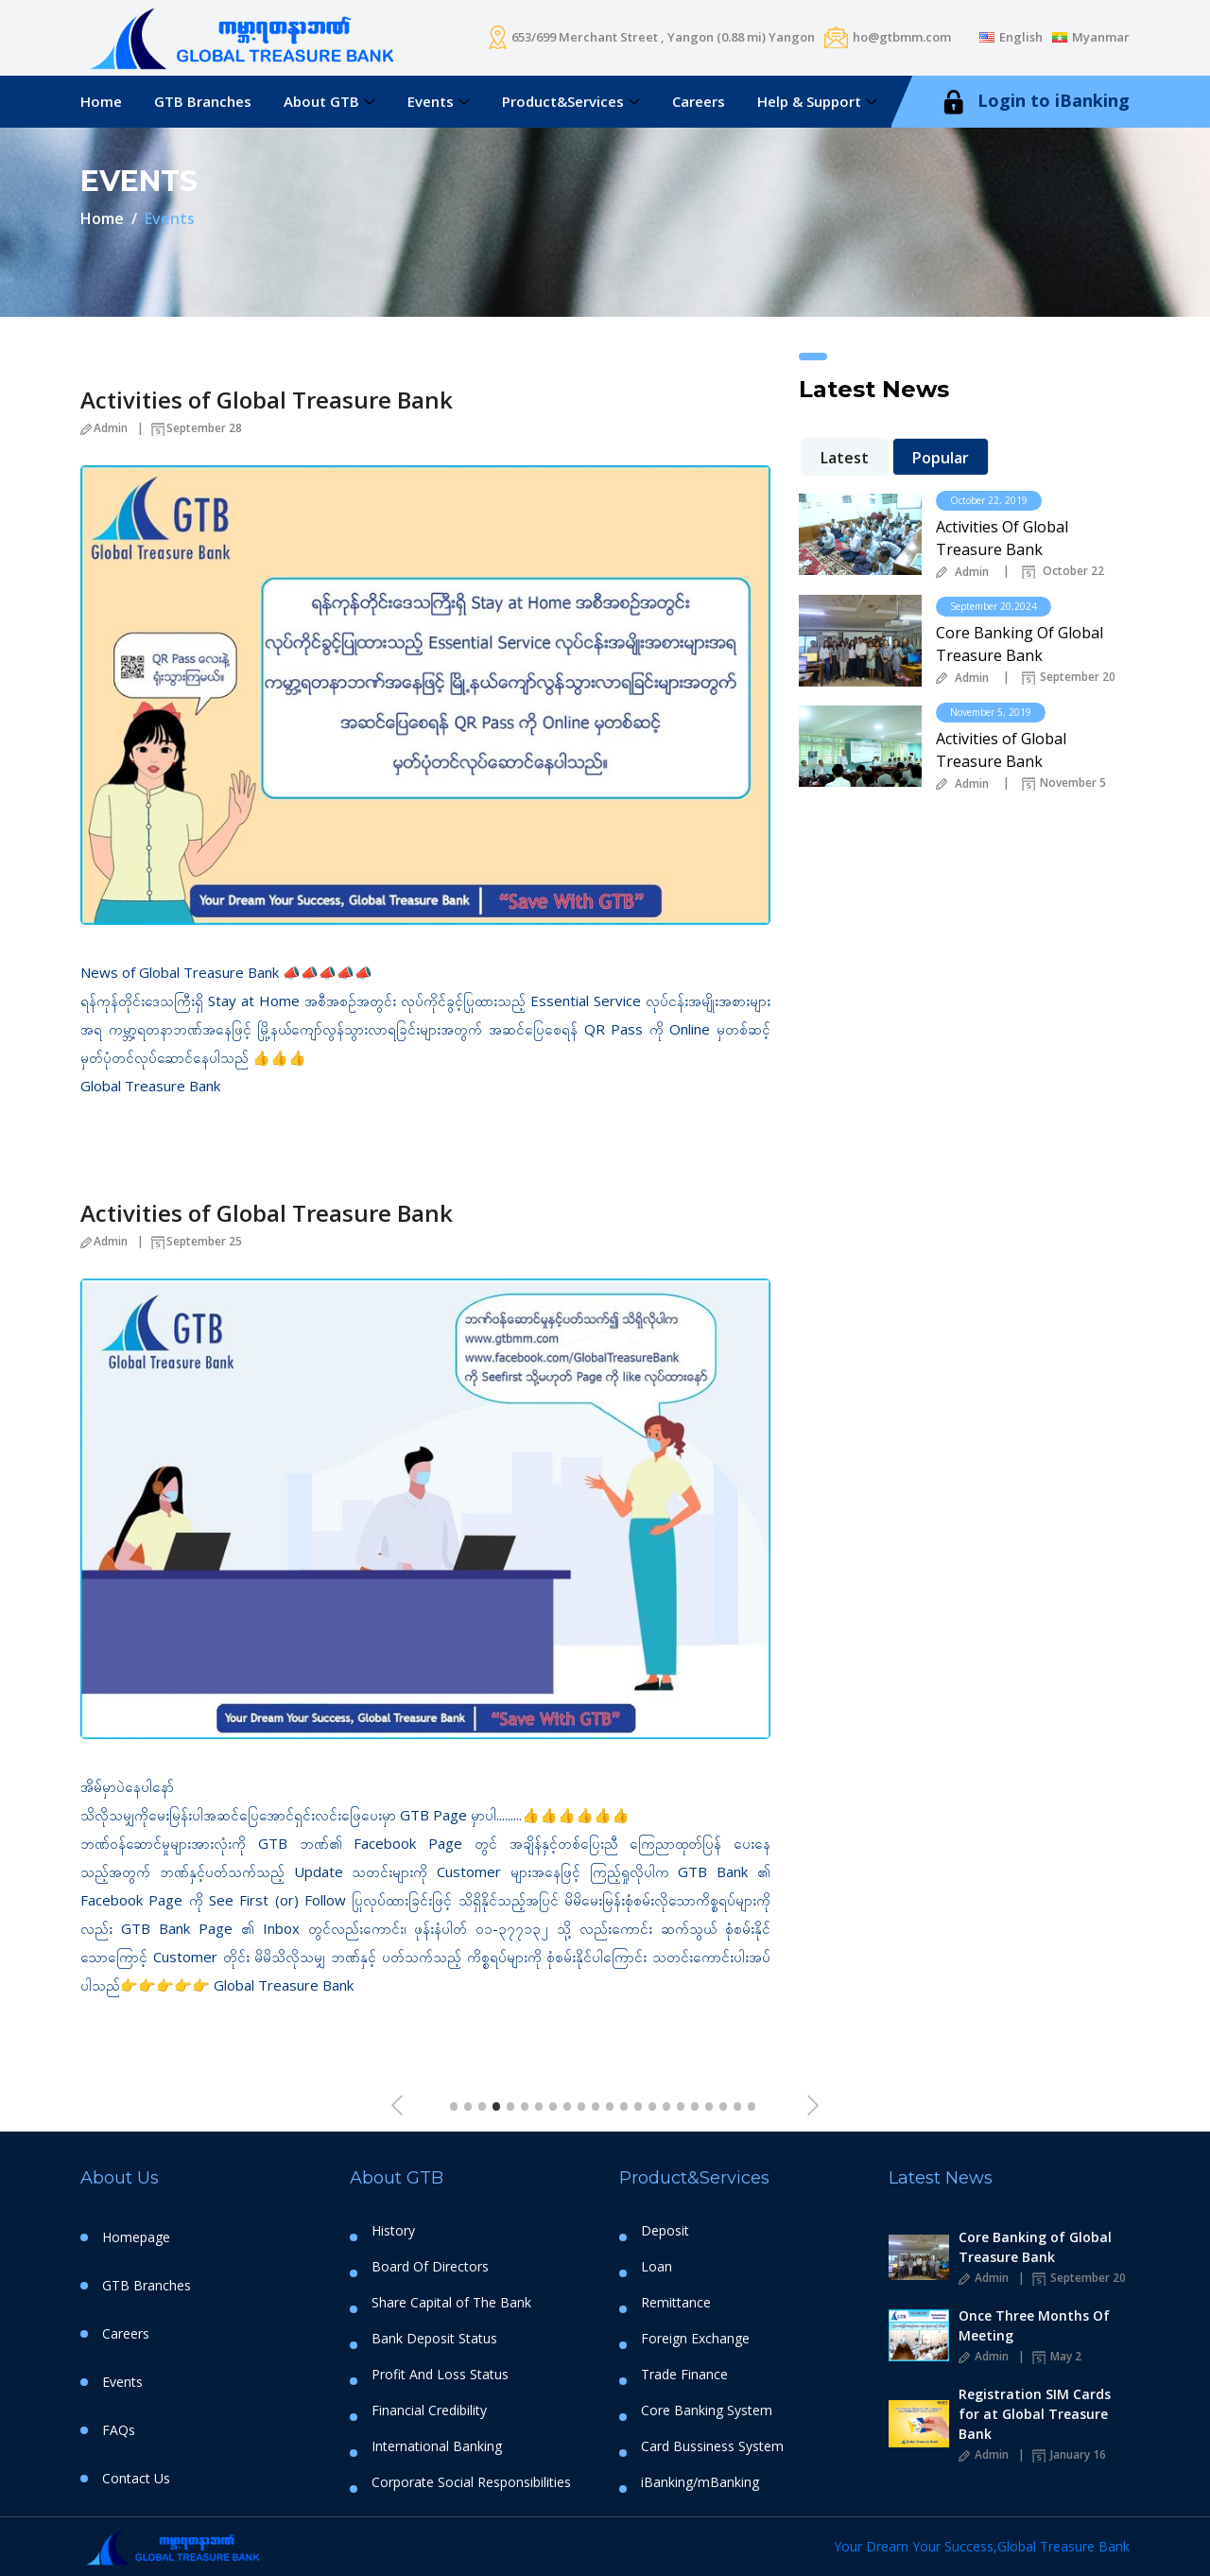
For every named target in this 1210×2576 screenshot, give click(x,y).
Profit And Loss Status (440, 2374)
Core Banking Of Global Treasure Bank (1019, 644)
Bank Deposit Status (434, 2338)
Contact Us (136, 2478)
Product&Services (563, 101)
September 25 (196, 1241)
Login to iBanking (1034, 101)
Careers (698, 101)
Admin (104, 428)
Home (101, 101)
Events (430, 101)
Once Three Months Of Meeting (1034, 2325)
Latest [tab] (845, 457)
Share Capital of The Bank (451, 2302)
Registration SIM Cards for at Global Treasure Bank (1035, 2414)
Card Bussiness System (712, 2446)
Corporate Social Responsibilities (471, 2482)
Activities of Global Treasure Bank (266, 399)
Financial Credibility (429, 2410)
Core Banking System (706, 2410)
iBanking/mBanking (700, 2482)
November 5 (1064, 784)
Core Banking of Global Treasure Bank (1035, 2247)
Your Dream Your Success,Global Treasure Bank (982, 2546)
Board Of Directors (430, 2267)
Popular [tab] (940, 457)
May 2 (1056, 2356)
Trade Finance (684, 2374)
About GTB (321, 101)
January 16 (1069, 2454)
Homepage (136, 2237)
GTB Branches (202, 101)
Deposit (665, 2231)
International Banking (437, 2446)
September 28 (196, 428)
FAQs (118, 2430)
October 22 (1063, 572)
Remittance (676, 2302)
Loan (656, 2267)
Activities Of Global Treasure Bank (1002, 538)
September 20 (1068, 678)
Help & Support (809, 101)
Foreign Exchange (695, 2338)
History (393, 2231)
